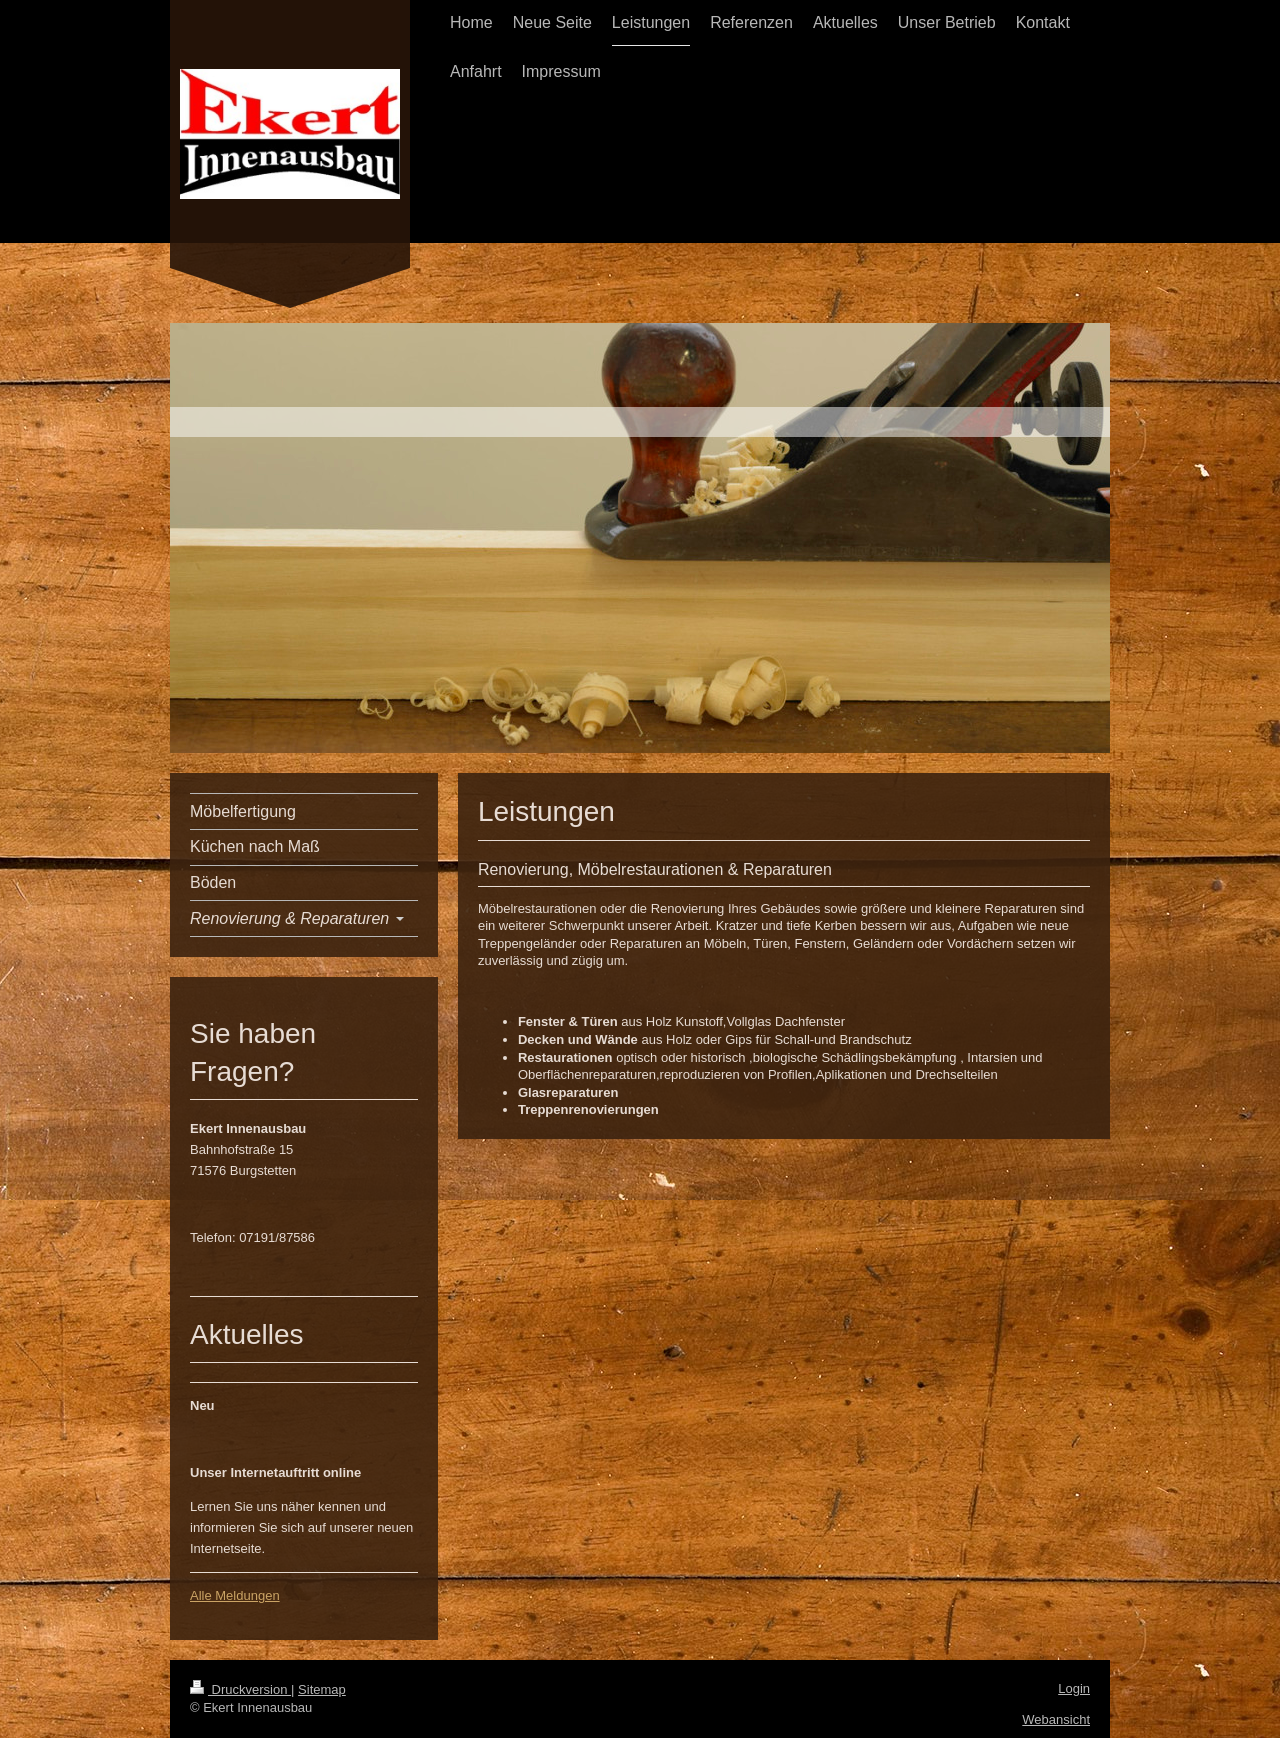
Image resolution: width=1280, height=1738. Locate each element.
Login (1074, 1688)
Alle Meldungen (235, 1595)
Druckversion (240, 1689)
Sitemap (322, 1689)
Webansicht (1056, 1719)
